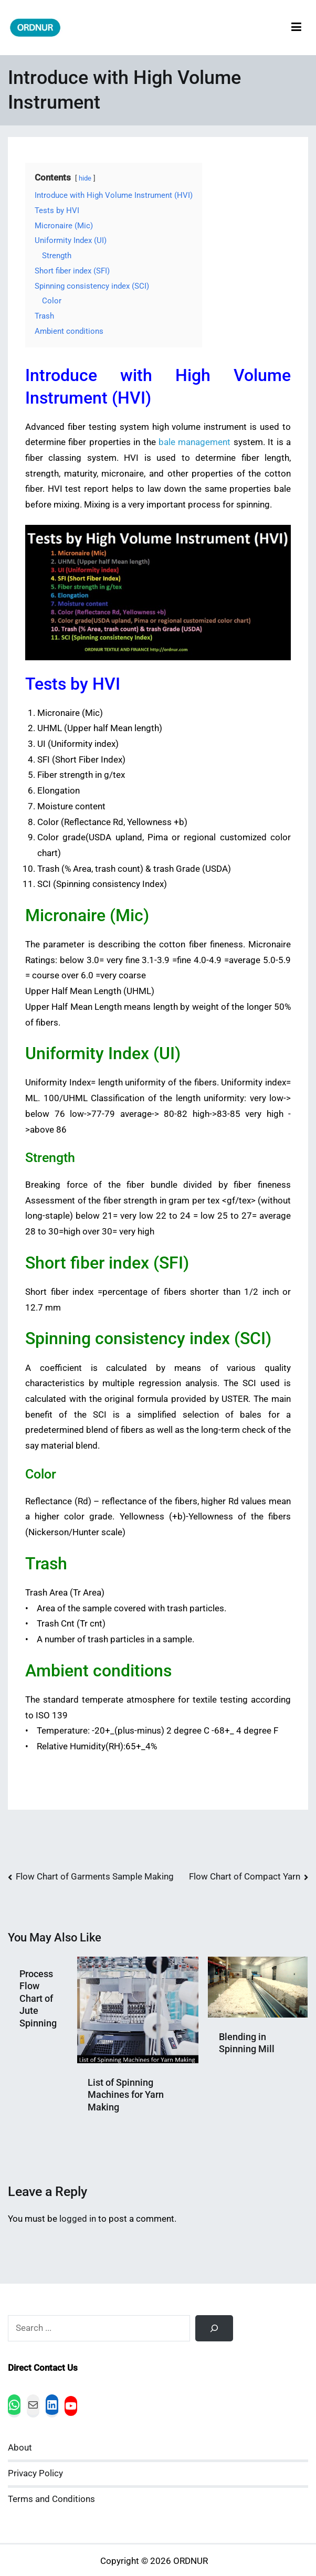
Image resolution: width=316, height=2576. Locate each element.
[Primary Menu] (296, 27)
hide (85, 178)
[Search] (214, 2328)
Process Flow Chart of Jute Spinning (38, 1998)
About (20, 2448)
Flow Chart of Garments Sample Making (95, 1877)
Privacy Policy (35, 2473)
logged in (77, 2219)
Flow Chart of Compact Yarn (244, 1877)
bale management (194, 442)
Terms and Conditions (51, 2499)
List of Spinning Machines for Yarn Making (126, 2095)
